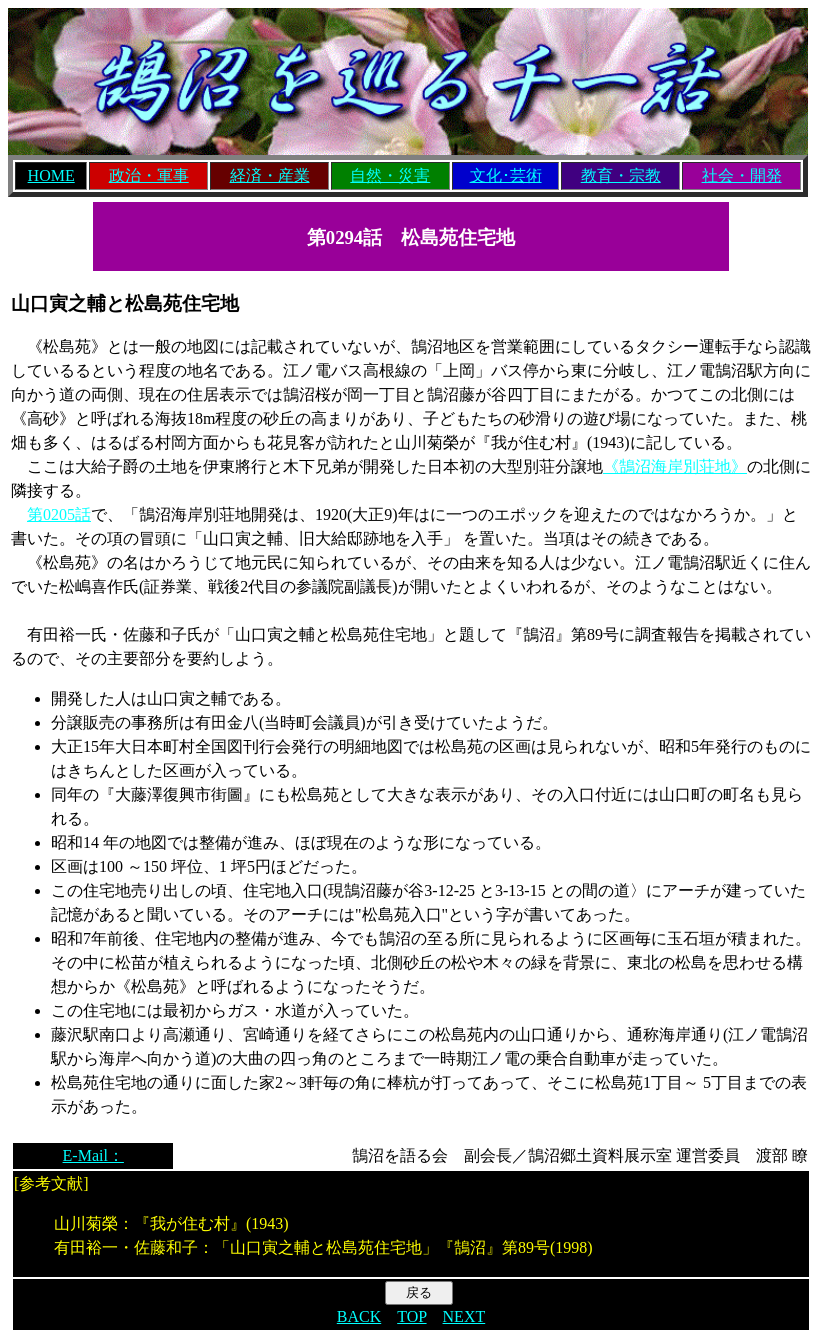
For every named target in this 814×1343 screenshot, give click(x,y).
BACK (359, 1316)
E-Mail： (93, 1155)
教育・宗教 (621, 175)
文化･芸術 (506, 175)
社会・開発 (742, 175)
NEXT (464, 1316)
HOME (51, 175)
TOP (411, 1316)
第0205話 (59, 514)
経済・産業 (270, 175)
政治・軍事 (149, 175)
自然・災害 (390, 175)
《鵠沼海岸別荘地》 (675, 466)
